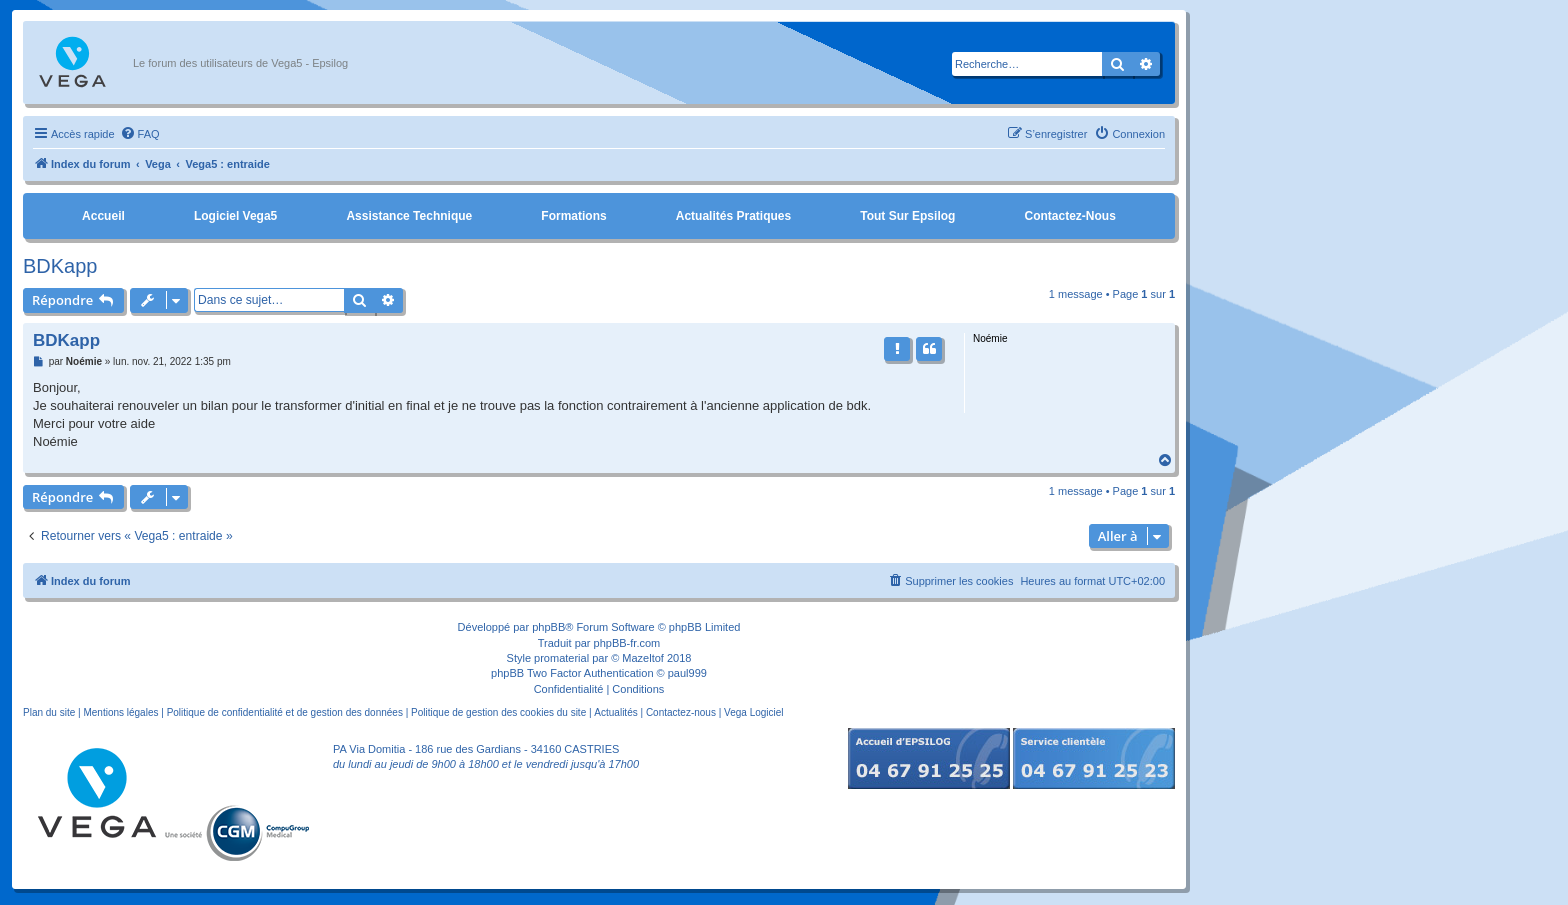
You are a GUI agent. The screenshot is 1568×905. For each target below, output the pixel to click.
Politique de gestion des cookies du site (498, 712)
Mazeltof (643, 658)
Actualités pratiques (733, 216)
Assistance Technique (409, 216)
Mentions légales (120, 712)
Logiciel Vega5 (235, 216)
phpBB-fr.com (627, 643)
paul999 (687, 673)
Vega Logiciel (754, 712)
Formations (573, 216)
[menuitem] (140, 134)
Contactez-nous (1069, 216)
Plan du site (49, 712)
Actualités (615, 712)
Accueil (103, 216)
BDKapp (60, 266)
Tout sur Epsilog (907, 216)
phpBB (548, 627)
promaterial (561, 658)
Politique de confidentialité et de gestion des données (285, 712)
